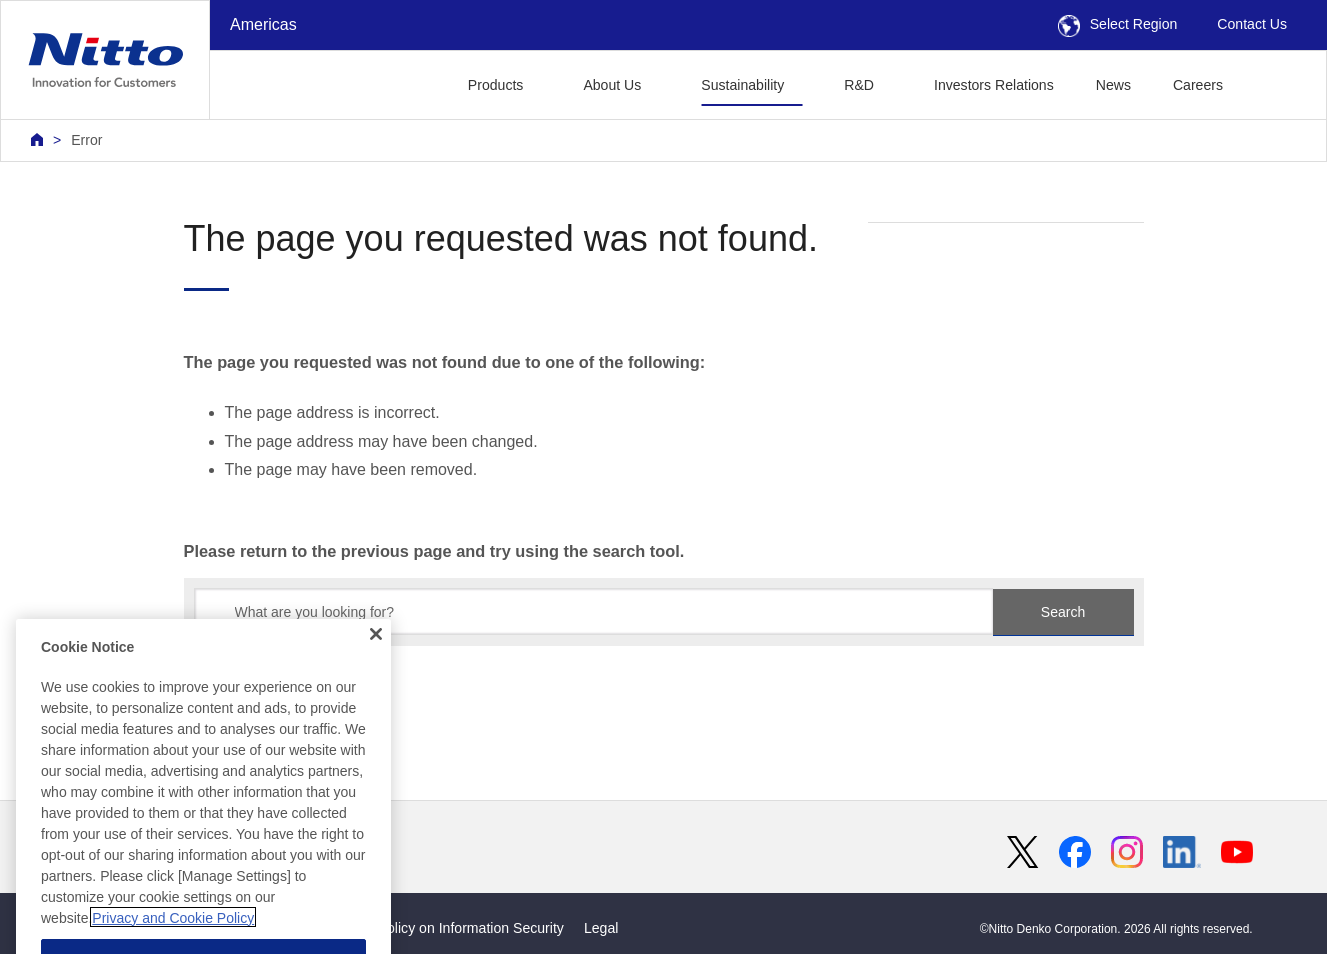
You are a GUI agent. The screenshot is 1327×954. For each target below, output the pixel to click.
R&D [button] (859, 85)
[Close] (376, 653)
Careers (1198, 85)
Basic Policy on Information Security (451, 928)
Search (1063, 612)
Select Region (1118, 24)
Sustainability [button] (742, 85)
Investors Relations (994, 85)
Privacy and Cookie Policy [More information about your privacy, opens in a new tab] (173, 937)
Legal (601, 928)
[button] (1275, 82)
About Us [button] (612, 85)
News (1113, 85)
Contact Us (1252, 24)
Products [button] (496, 85)
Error (86, 140)
